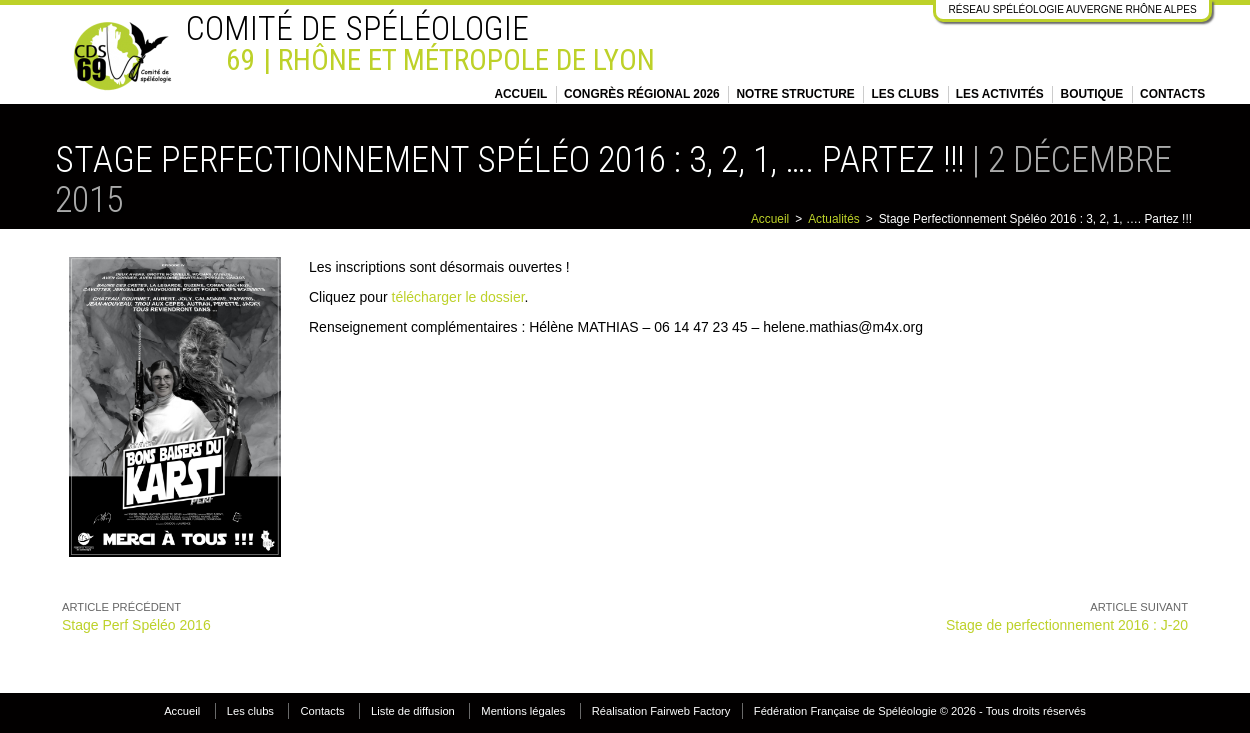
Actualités (834, 219)
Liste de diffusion (413, 711)
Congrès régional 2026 (642, 94)
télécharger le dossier (458, 297)
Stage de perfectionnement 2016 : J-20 (1067, 625)
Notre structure (796, 94)
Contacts (1172, 94)
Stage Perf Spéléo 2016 (136, 625)
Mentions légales (523, 711)
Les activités (1000, 94)
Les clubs (905, 94)
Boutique (1092, 94)
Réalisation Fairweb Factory (661, 711)
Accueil (520, 94)
